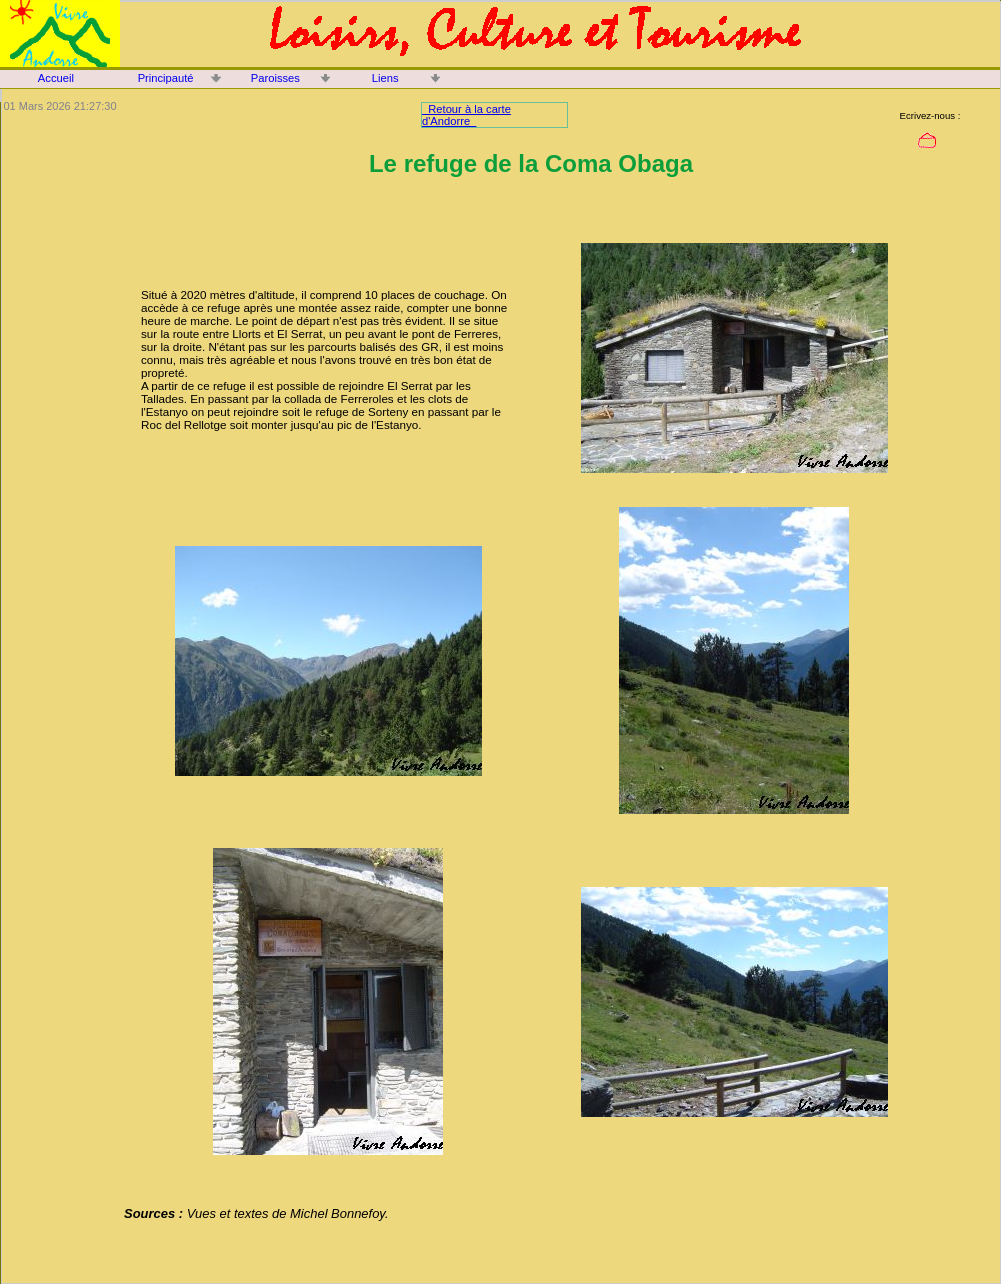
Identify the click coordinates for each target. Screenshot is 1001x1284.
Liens (385, 78)
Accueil (56, 78)
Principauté (166, 78)
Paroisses (275, 78)
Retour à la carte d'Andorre (466, 115)
